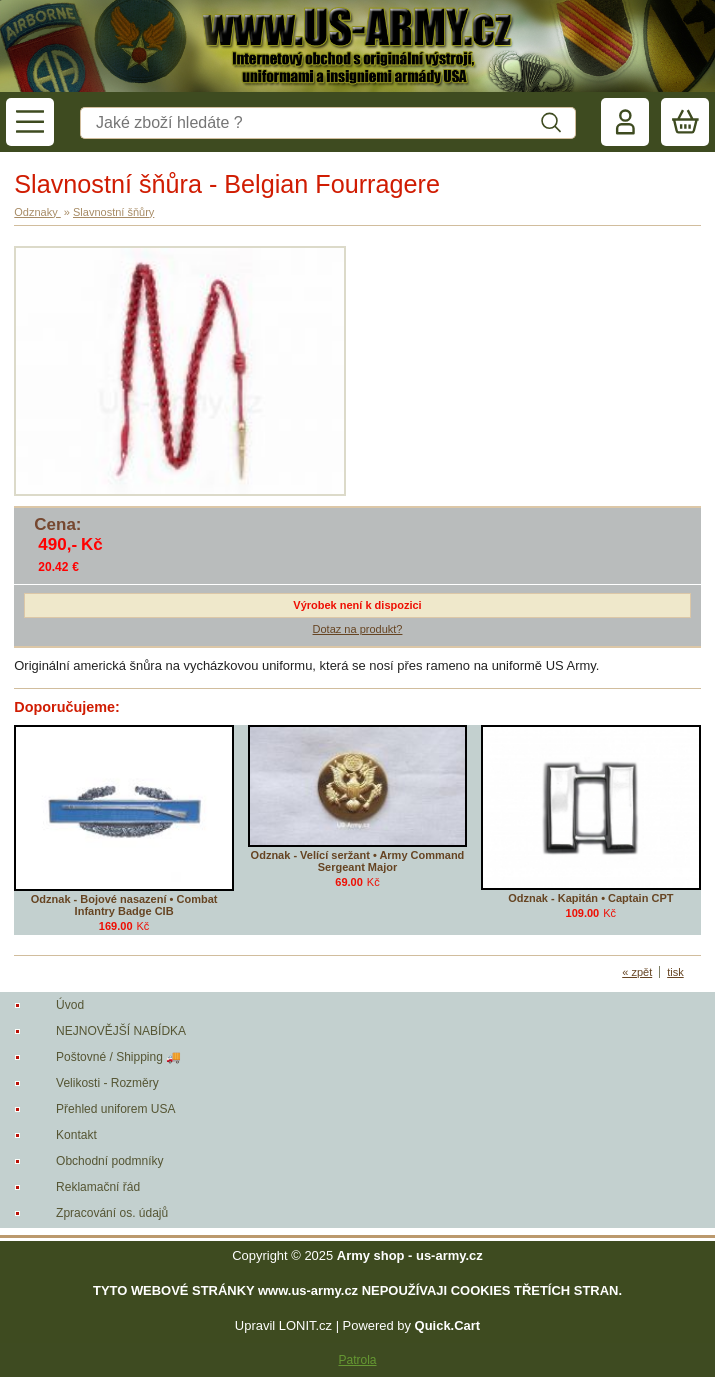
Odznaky (37, 212)
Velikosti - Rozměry (107, 1083)
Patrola (357, 1360)
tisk (675, 972)
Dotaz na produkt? (358, 629)
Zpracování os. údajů (112, 1213)
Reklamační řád (98, 1187)
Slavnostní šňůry (113, 212)
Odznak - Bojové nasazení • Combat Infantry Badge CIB (124, 905)
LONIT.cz (305, 1325)
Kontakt (76, 1135)
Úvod (70, 1005)
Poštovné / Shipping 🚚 (118, 1057)
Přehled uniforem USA (115, 1109)
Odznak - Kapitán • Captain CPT (590, 898)
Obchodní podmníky (109, 1161)
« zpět (637, 972)
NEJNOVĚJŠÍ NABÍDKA (121, 1031)
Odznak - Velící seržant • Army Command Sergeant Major (358, 861)
